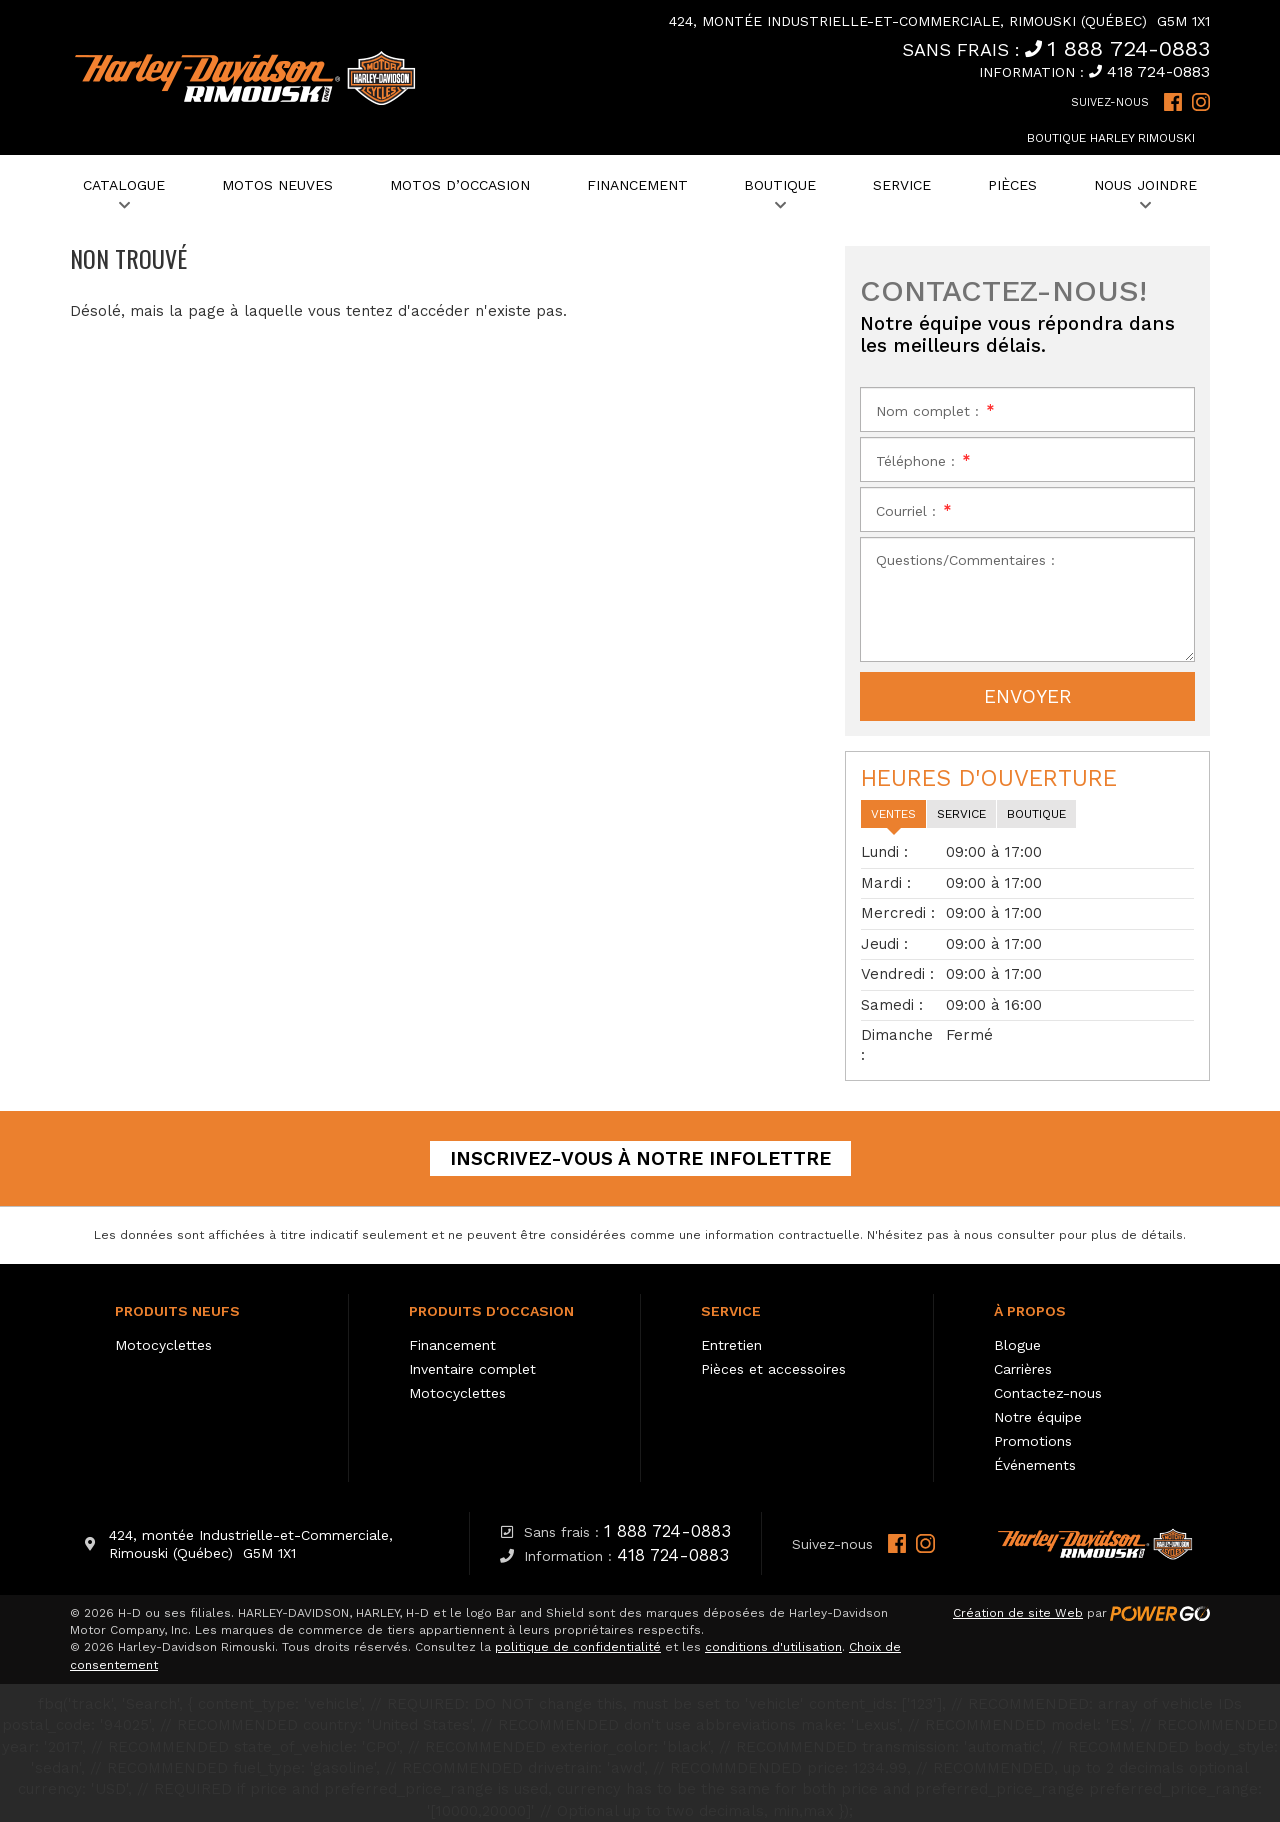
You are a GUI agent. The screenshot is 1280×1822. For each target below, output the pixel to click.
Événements (1035, 1465)
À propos (1030, 1311)
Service (731, 1311)
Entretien (731, 1345)
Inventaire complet (472, 1369)
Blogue (1017, 1345)
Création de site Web (1018, 1613)
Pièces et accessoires (773, 1369)
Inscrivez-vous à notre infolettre (640, 1158)
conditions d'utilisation (773, 1647)
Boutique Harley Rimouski (1111, 138)
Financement (452, 1345)
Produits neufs (177, 1311)
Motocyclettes (163, 1345)
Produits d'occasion (491, 1311)
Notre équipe (1038, 1417)
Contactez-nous (1048, 1393)
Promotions (1033, 1441)
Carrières (1023, 1369)
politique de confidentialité (578, 1647)
